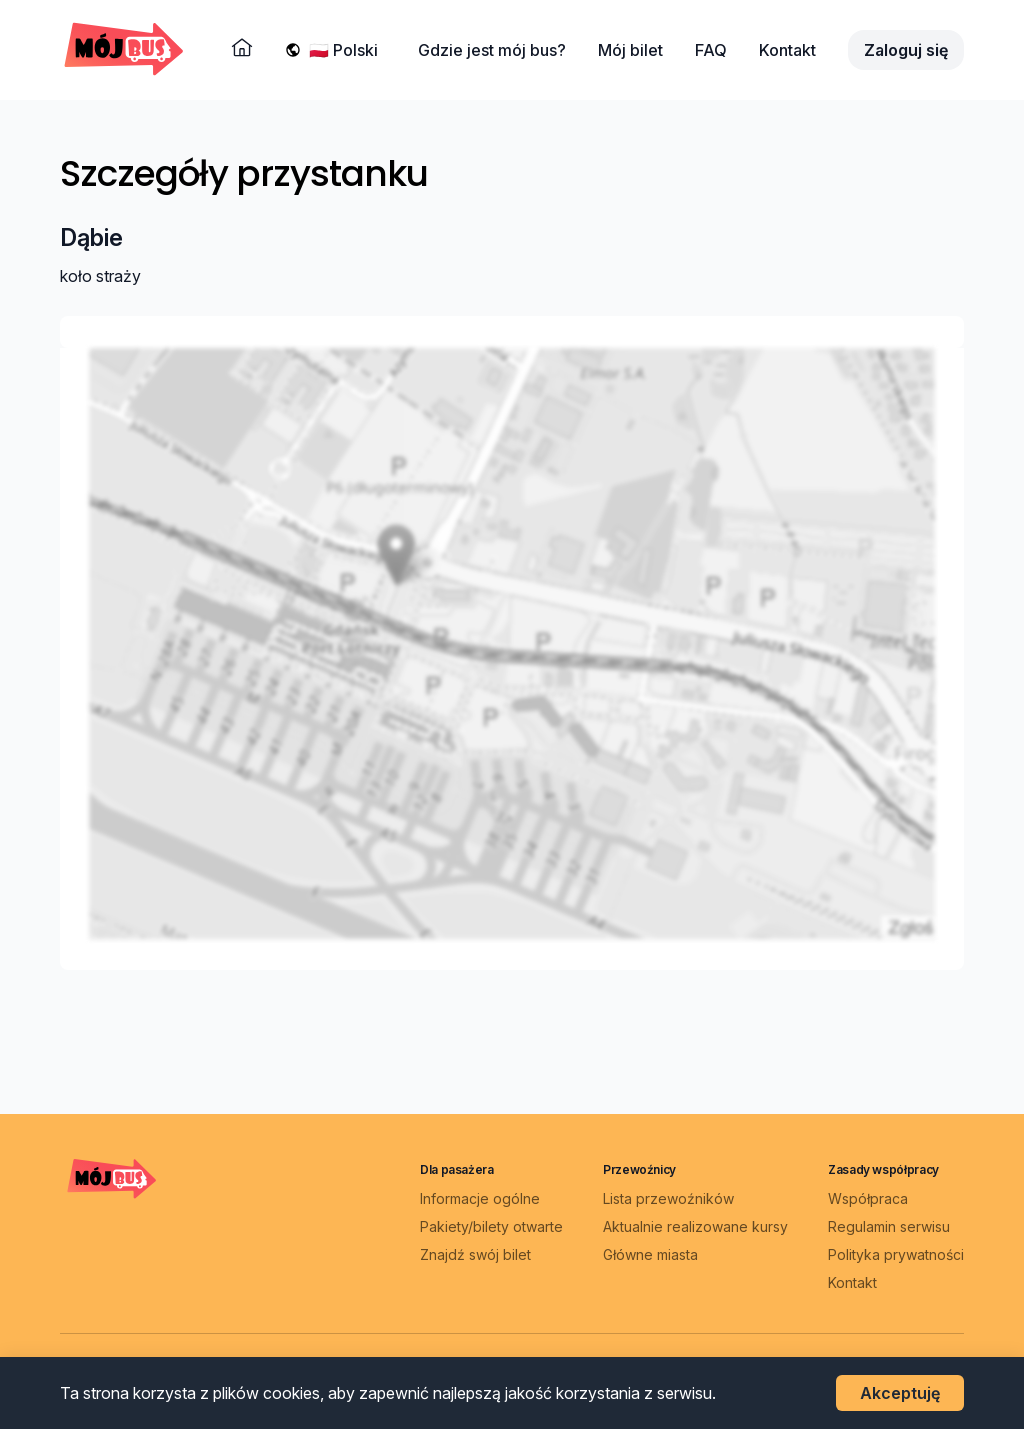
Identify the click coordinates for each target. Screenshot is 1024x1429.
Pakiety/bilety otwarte (491, 1225)
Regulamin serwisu (889, 1225)
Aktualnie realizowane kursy (695, 1225)
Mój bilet (630, 50)
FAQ (711, 50)
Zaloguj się (906, 50)
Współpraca (868, 1197)
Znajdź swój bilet (475, 1253)
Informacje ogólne (480, 1197)
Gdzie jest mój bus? (492, 50)
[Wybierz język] (347, 50)
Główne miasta (650, 1253)
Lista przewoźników (668, 1197)
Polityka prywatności (896, 1253)
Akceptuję (900, 1393)
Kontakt (787, 50)
